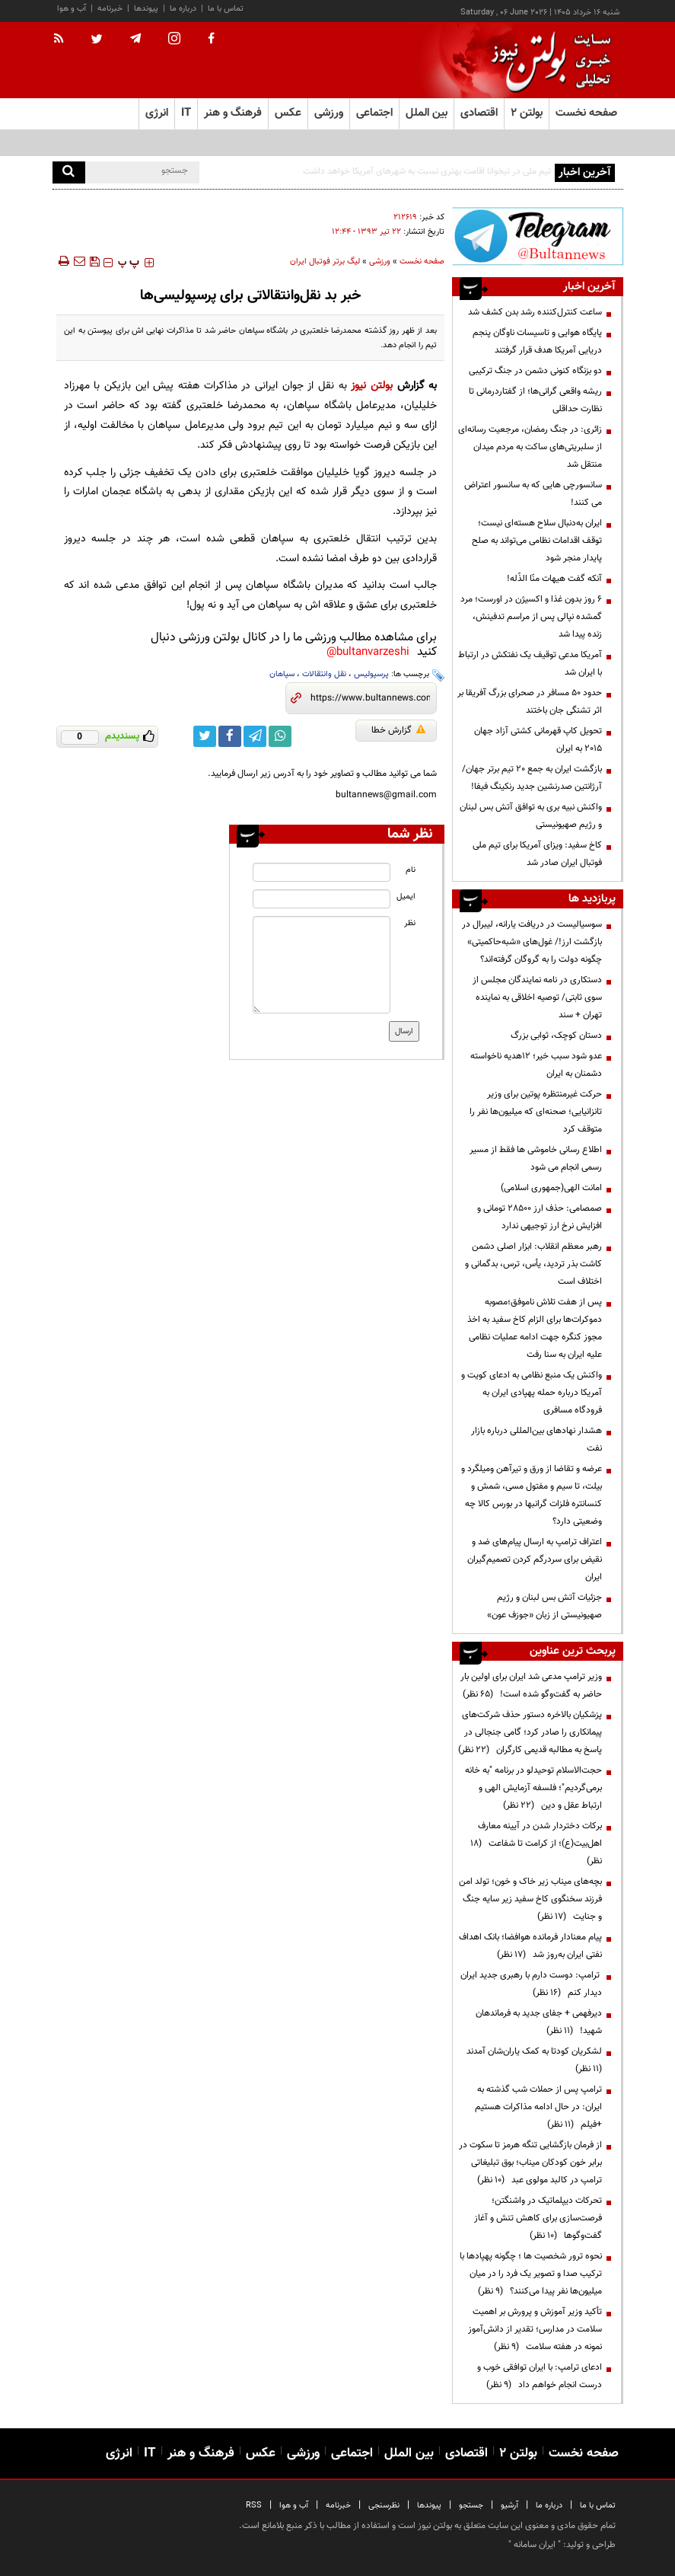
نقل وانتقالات (324, 674)
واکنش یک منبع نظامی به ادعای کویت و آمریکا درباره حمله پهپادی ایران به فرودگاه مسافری (531, 1392)
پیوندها (146, 8)
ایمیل (406, 896)
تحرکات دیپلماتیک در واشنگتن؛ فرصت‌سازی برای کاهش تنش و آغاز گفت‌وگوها (538, 2218)
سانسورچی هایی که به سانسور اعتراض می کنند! (533, 493)
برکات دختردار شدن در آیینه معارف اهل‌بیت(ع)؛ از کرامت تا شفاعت (536, 1843)
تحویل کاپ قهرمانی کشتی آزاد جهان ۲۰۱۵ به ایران (538, 739)
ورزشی (379, 261)
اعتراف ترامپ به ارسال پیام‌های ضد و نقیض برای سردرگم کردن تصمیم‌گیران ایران (534, 1559)
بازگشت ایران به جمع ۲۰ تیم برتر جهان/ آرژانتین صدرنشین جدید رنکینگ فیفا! (532, 777)
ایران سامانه (535, 2545)
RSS (254, 2505)
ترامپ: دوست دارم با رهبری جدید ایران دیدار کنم (531, 1984)
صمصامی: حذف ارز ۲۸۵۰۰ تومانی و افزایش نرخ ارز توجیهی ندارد (539, 1217)
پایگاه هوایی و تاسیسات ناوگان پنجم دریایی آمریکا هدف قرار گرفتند (537, 341)
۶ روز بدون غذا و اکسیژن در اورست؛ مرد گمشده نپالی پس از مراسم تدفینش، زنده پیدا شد (531, 616)
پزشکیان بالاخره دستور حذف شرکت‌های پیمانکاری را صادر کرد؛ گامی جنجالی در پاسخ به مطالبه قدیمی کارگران (530, 1732)
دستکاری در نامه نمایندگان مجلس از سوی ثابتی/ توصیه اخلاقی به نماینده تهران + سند (537, 997)
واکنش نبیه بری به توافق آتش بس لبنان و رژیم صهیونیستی (531, 816)
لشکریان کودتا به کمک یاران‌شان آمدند (532, 2060)
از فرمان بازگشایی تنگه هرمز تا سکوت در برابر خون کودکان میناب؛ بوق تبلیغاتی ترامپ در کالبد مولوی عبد (530, 2162)
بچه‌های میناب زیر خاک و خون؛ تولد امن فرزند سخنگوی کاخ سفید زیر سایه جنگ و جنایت (530, 1899)
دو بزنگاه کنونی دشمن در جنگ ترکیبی (535, 371)
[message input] (321, 964)
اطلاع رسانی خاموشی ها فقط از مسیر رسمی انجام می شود (536, 1158)
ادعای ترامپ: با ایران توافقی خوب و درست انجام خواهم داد (539, 2376)
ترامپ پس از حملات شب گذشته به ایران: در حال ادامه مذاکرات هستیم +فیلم (538, 2107)
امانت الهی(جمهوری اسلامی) (551, 1188)
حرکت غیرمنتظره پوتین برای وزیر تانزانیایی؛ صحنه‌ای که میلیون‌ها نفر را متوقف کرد (536, 1111)
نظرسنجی (384, 2505)
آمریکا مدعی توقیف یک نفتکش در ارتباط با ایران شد (530, 663)
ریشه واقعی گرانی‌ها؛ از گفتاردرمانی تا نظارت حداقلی (535, 400)
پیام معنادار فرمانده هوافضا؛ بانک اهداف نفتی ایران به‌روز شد (530, 1946)
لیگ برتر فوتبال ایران (325, 261)
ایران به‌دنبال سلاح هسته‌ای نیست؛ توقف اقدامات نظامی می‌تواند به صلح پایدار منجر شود (537, 540)
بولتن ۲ (527, 113)
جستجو (471, 2505)
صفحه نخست (586, 113)
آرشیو (509, 2505)
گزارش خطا (398, 730)
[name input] (321, 872)
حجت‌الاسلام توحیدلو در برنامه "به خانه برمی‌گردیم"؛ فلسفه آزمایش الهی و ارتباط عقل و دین (533, 1788)
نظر (410, 923)
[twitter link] (204, 736)
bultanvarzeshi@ (367, 652)
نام (411, 869)
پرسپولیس (371, 674)
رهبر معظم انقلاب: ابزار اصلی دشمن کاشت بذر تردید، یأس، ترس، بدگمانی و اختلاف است (533, 1264)
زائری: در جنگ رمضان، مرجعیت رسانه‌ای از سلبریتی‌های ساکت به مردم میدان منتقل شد (530, 447)
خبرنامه (110, 8)
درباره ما (183, 8)
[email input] (321, 898)
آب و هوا (71, 8)
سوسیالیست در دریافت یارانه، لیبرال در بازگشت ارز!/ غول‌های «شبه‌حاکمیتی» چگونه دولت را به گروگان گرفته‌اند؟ (532, 942)
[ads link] (537, 236)
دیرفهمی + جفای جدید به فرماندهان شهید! (539, 2022)
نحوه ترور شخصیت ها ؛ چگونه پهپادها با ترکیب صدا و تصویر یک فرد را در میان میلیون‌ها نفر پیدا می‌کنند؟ (531, 2273)
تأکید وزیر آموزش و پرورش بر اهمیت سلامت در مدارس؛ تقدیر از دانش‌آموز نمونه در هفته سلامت (535, 2329)
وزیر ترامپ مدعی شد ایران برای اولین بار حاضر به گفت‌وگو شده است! (531, 1685)
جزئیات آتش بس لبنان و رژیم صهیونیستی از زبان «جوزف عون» (544, 1606)
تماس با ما (226, 8)
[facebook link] (229, 736)
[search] (69, 172)
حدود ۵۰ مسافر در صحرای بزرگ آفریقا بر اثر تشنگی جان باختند (529, 701)
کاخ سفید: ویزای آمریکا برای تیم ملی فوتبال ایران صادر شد (537, 854)
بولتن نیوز (372, 385)
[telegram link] (255, 736)
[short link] (370, 698)
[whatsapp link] (280, 736)
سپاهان (282, 674)
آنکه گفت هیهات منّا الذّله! (554, 579)
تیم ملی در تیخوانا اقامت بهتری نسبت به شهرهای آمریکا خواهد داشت (427, 171)
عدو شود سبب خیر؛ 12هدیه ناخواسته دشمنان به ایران (536, 1065)
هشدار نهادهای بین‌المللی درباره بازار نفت (536, 1439)
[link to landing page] (547, 60)
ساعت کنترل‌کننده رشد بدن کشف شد (535, 312)
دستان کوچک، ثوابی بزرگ (556, 1035)
